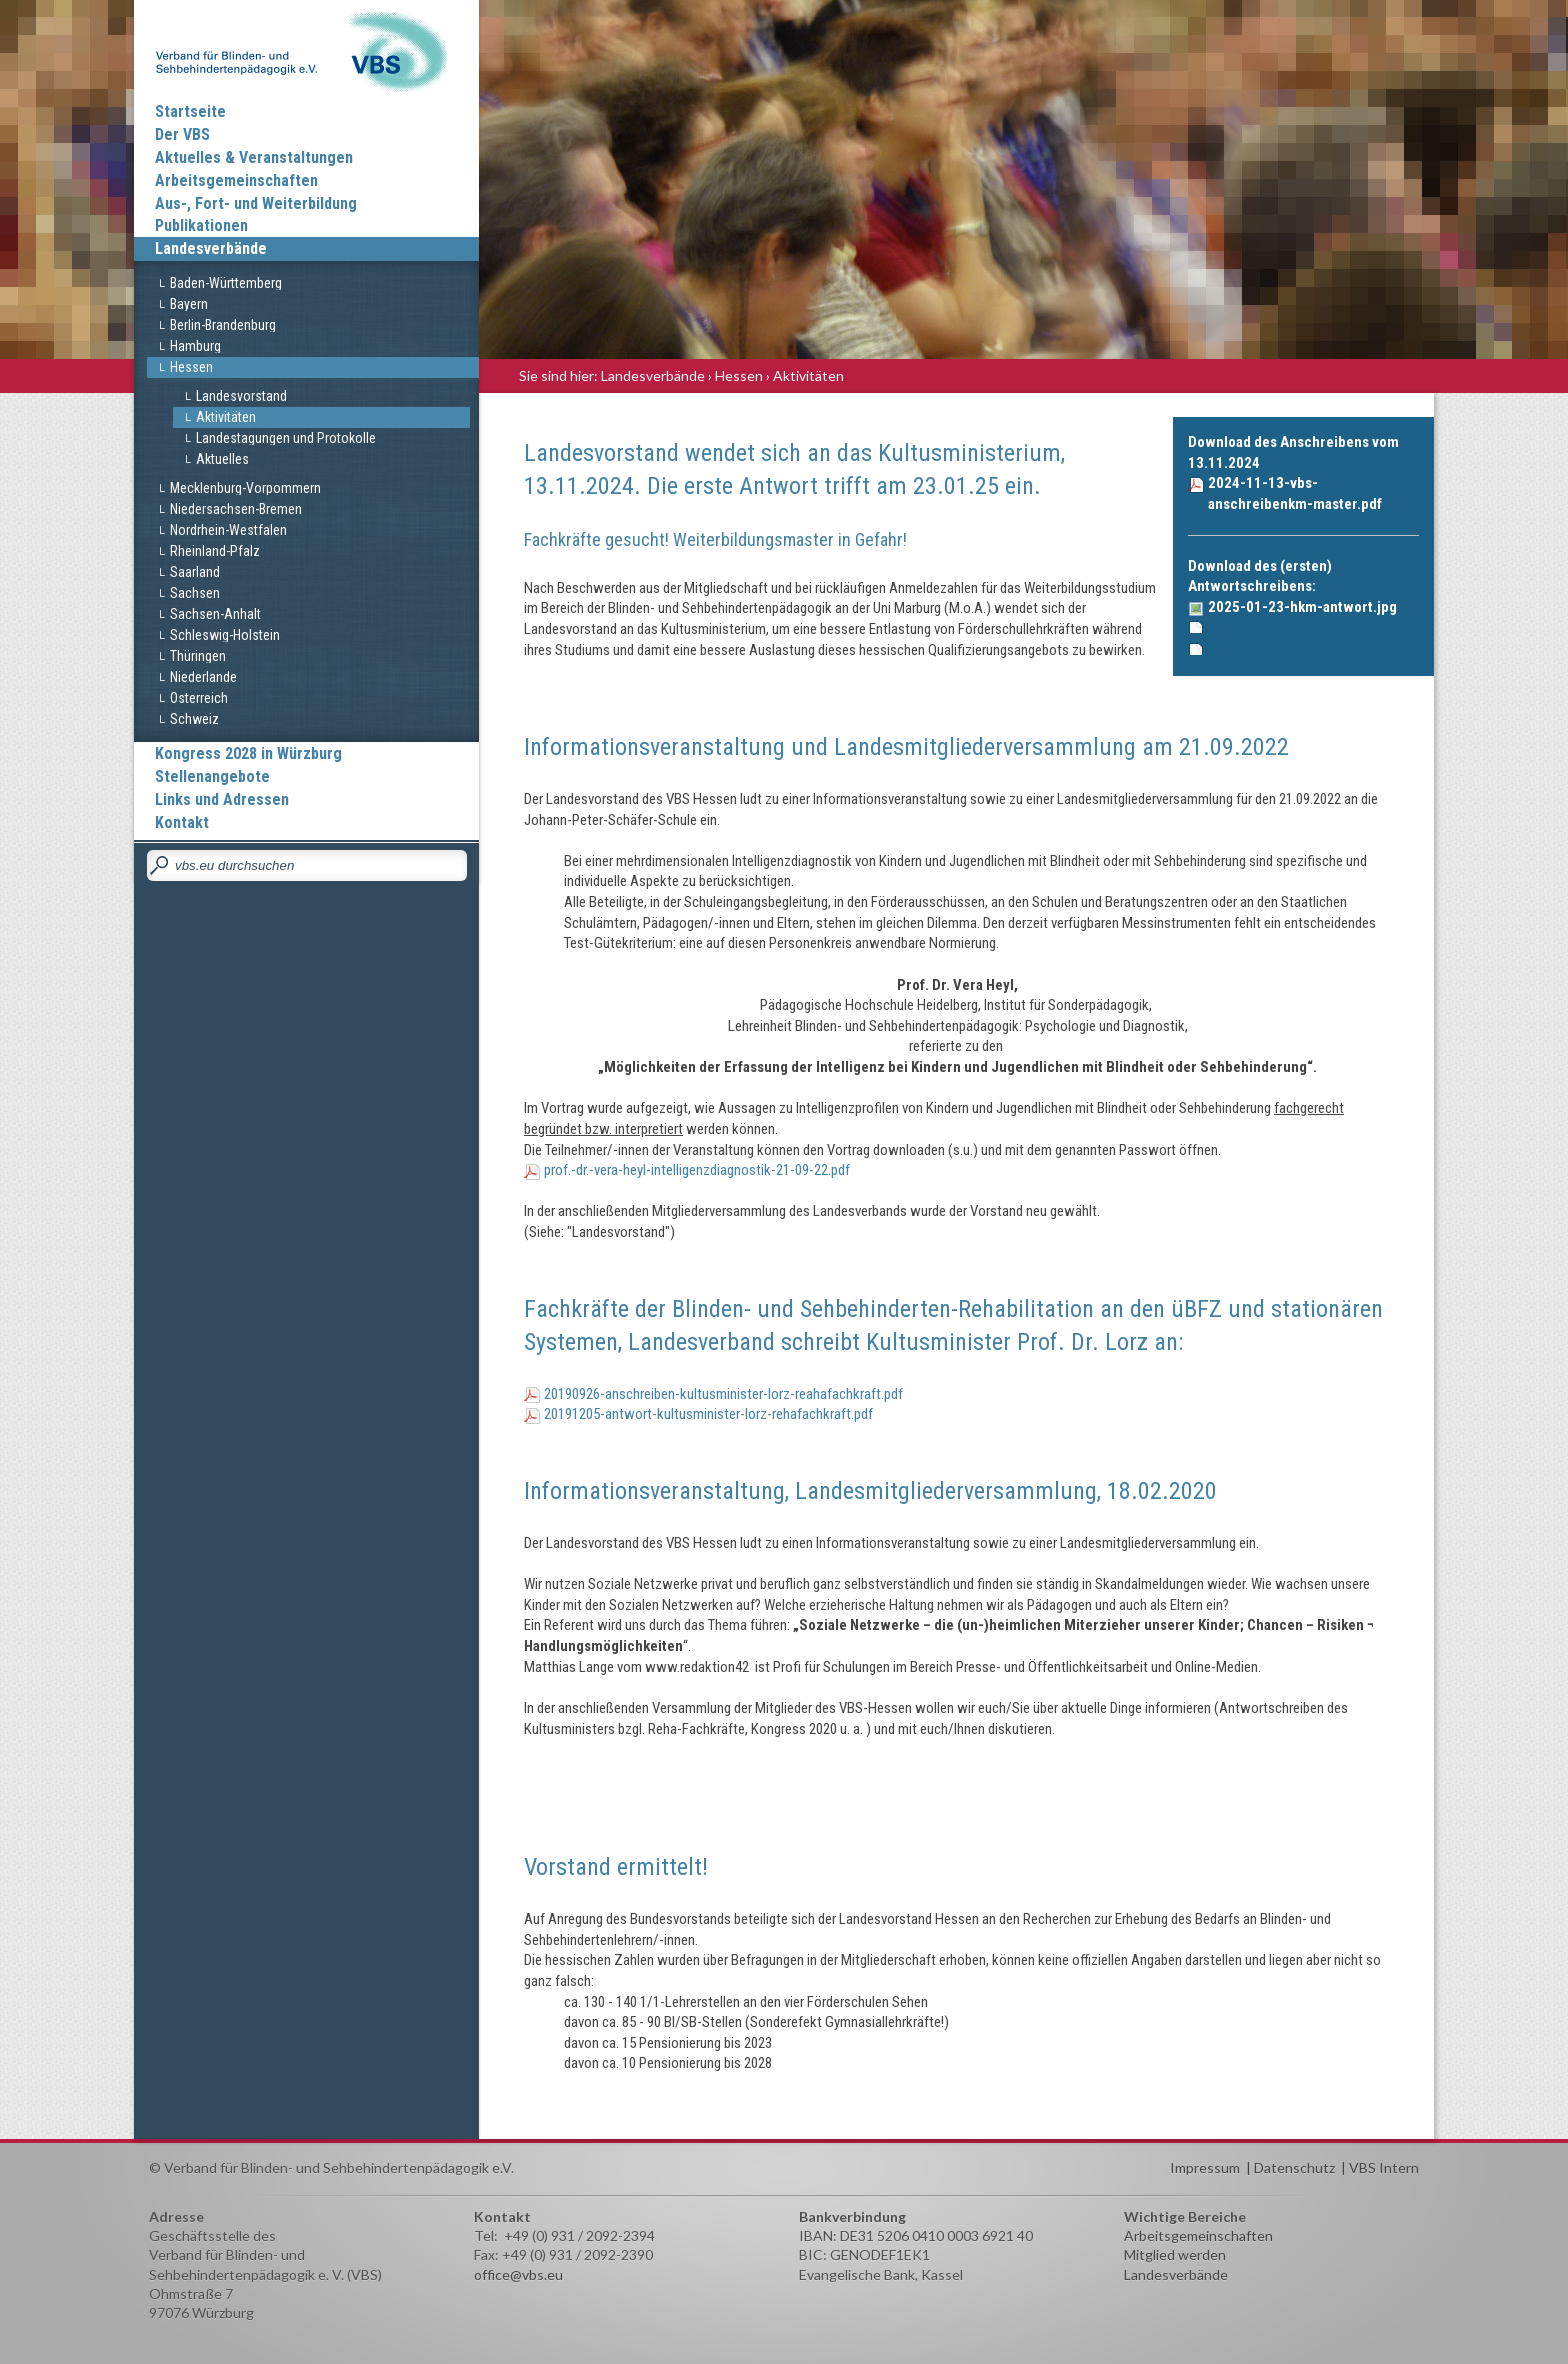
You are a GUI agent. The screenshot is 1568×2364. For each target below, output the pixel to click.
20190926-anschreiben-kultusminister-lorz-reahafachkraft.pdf (723, 1394)
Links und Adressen (222, 799)
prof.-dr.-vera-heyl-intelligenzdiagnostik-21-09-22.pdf (697, 1170)
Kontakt (182, 822)
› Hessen (735, 375)
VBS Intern (1384, 2167)
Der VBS (182, 134)
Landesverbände (211, 248)
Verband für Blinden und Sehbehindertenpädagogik (306, 50)
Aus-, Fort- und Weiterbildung (256, 203)
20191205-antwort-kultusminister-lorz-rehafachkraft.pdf (708, 1414)
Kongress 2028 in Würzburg (248, 753)
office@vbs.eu (518, 2274)
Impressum (1205, 2167)
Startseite (190, 111)
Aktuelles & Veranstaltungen (254, 157)
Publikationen (201, 225)
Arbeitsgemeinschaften (236, 180)
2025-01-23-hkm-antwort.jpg (1302, 607)
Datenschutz (1294, 2167)
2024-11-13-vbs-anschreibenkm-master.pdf (1295, 493)
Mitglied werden (1175, 2254)
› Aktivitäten (805, 375)
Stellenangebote (212, 776)
